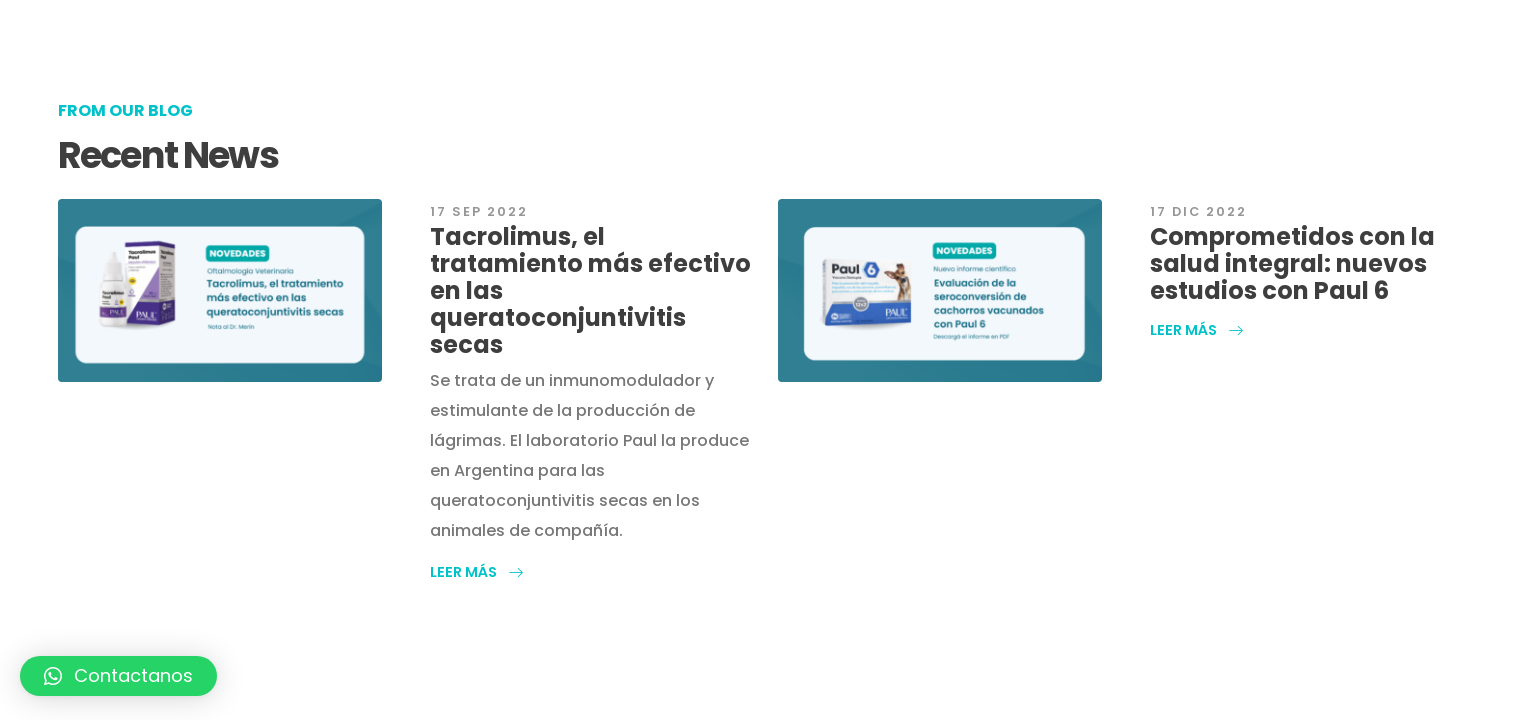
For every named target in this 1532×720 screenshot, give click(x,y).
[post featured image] (220, 290)
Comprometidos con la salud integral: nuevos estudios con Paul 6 (1292, 263)
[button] (477, 572)
